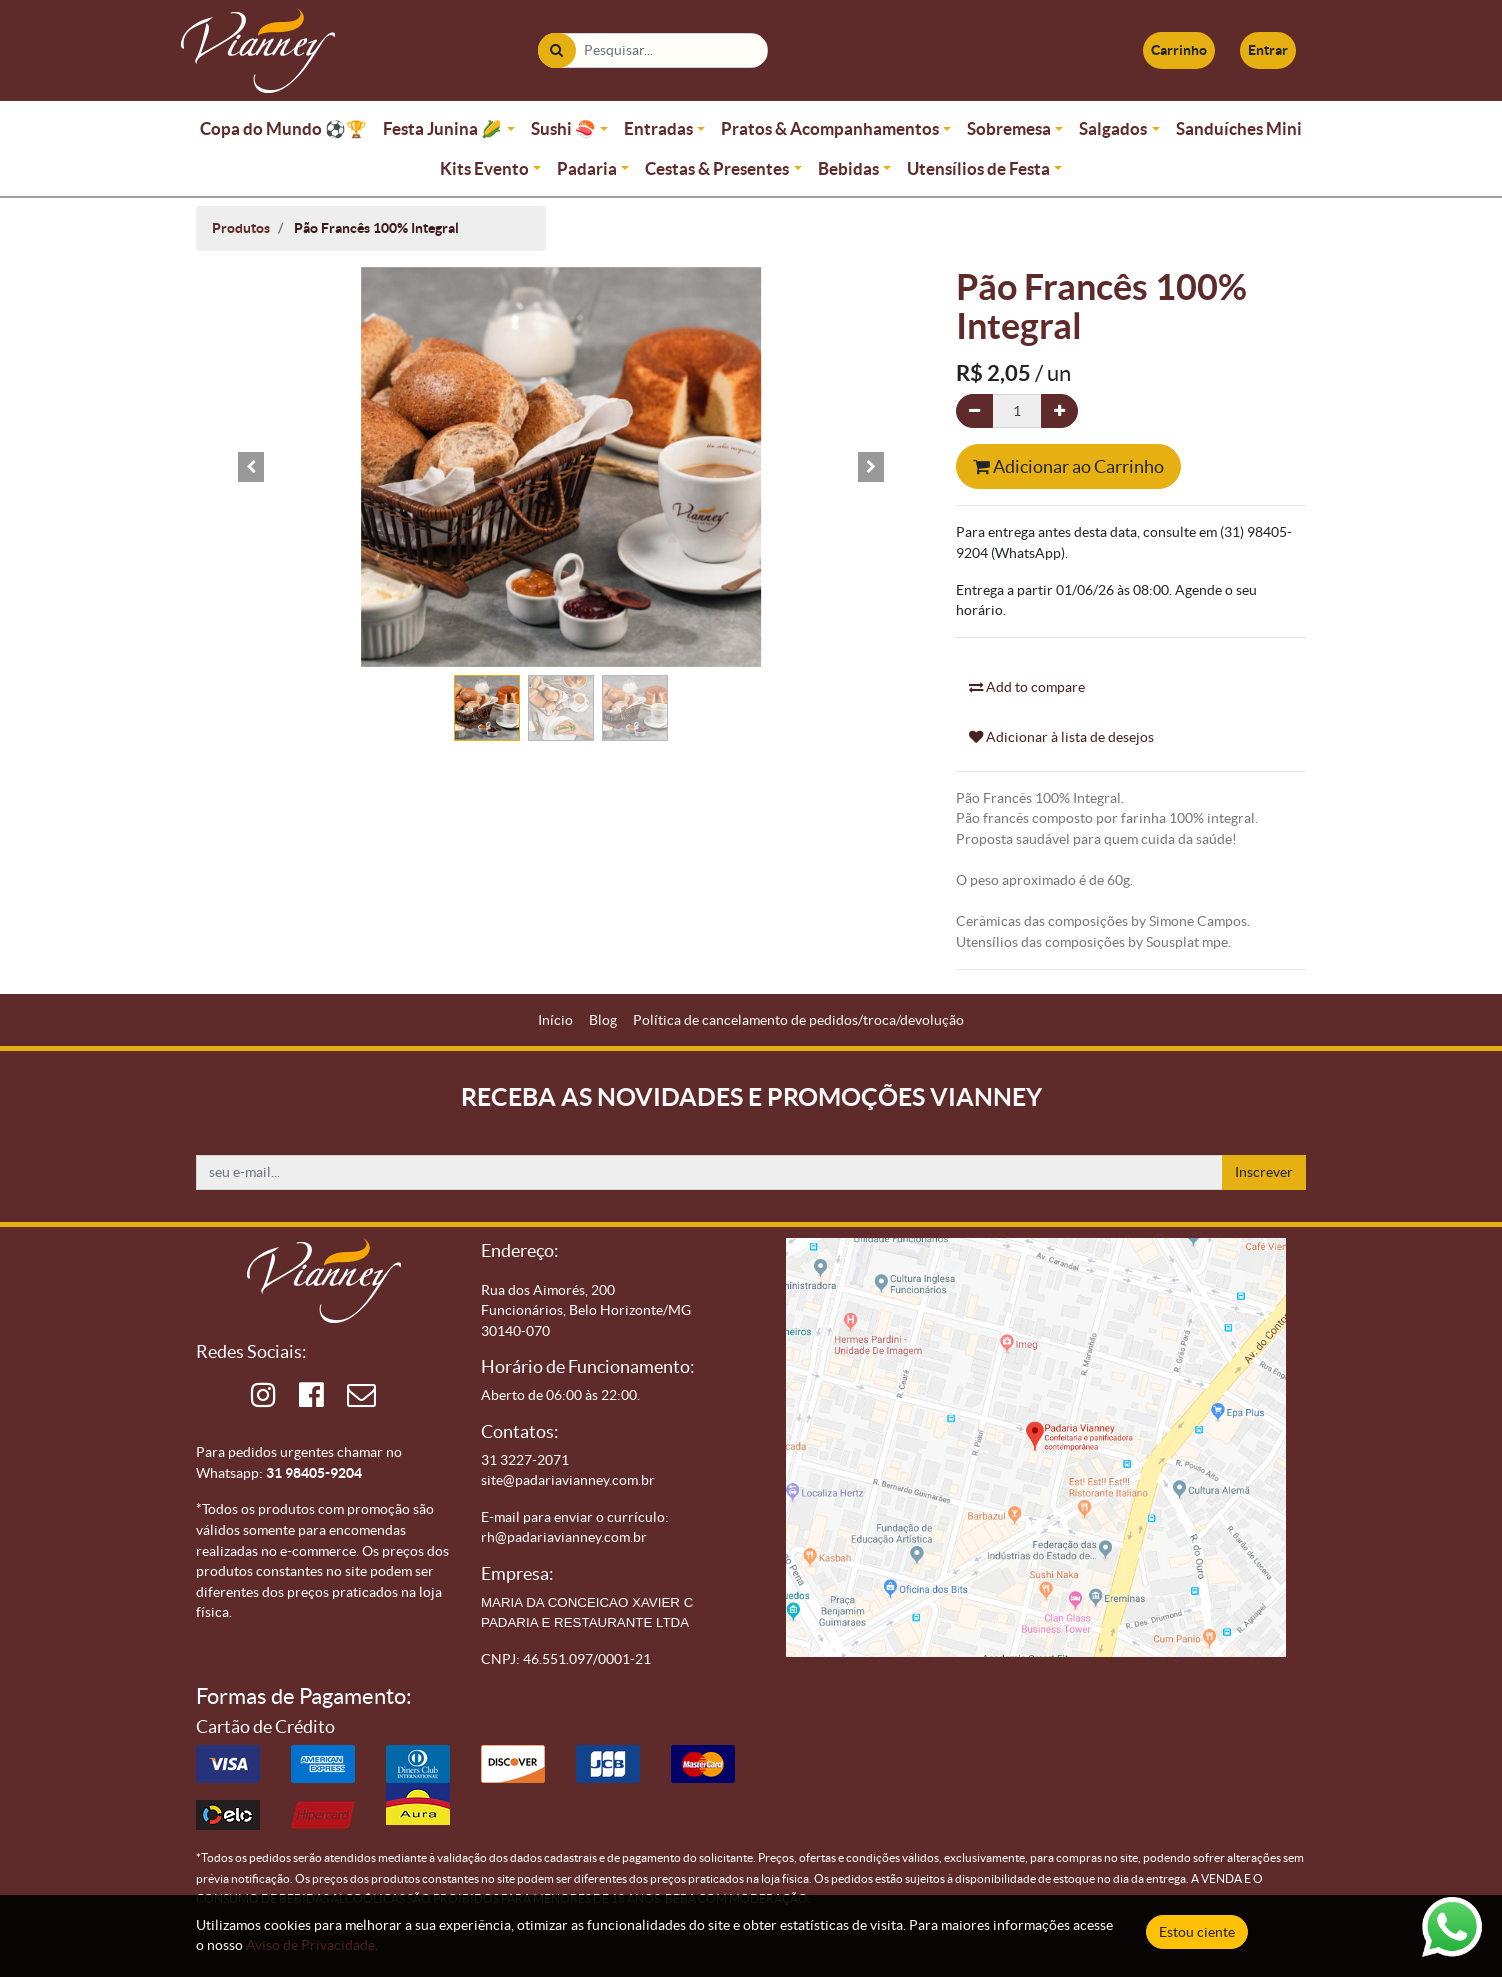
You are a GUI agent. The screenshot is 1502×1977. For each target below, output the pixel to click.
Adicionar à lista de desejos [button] (1061, 737)
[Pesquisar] (556, 50)
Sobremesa (1009, 128)
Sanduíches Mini (1239, 128)
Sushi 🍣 (563, 128)
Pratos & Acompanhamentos (830, 128)
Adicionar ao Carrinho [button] (1068, 466)
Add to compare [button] (1027, 687)
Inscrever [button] (1264, 1172)
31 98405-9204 (314, 1473)
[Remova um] (974, 411)
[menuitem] (555, 1020)
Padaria (587, 168)
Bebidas (848, 168)
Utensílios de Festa (978, 168)
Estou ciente (1197, 1932)
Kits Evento (484, 168)
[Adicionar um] (1059, 411)
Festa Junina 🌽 (442, 128)
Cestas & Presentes (717, 168)
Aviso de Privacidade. (312, 1945)
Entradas (658, 128)
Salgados (1113, 128)
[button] (251, 467)
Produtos (241, 228)
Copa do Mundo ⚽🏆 (283, 128)
